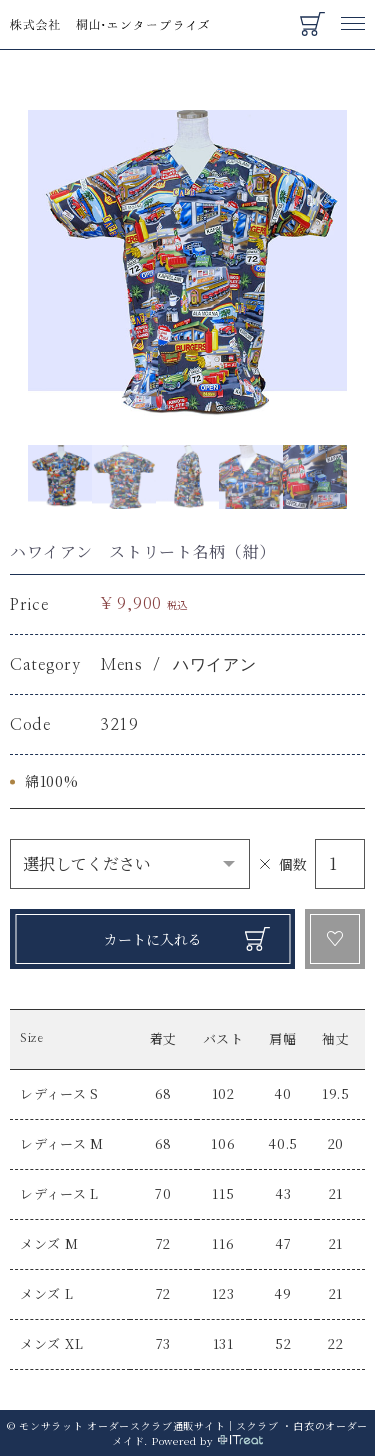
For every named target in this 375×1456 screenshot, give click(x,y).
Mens (121, 665)
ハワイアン (215, 665)
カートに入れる (153, 939)
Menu (353, 14)
